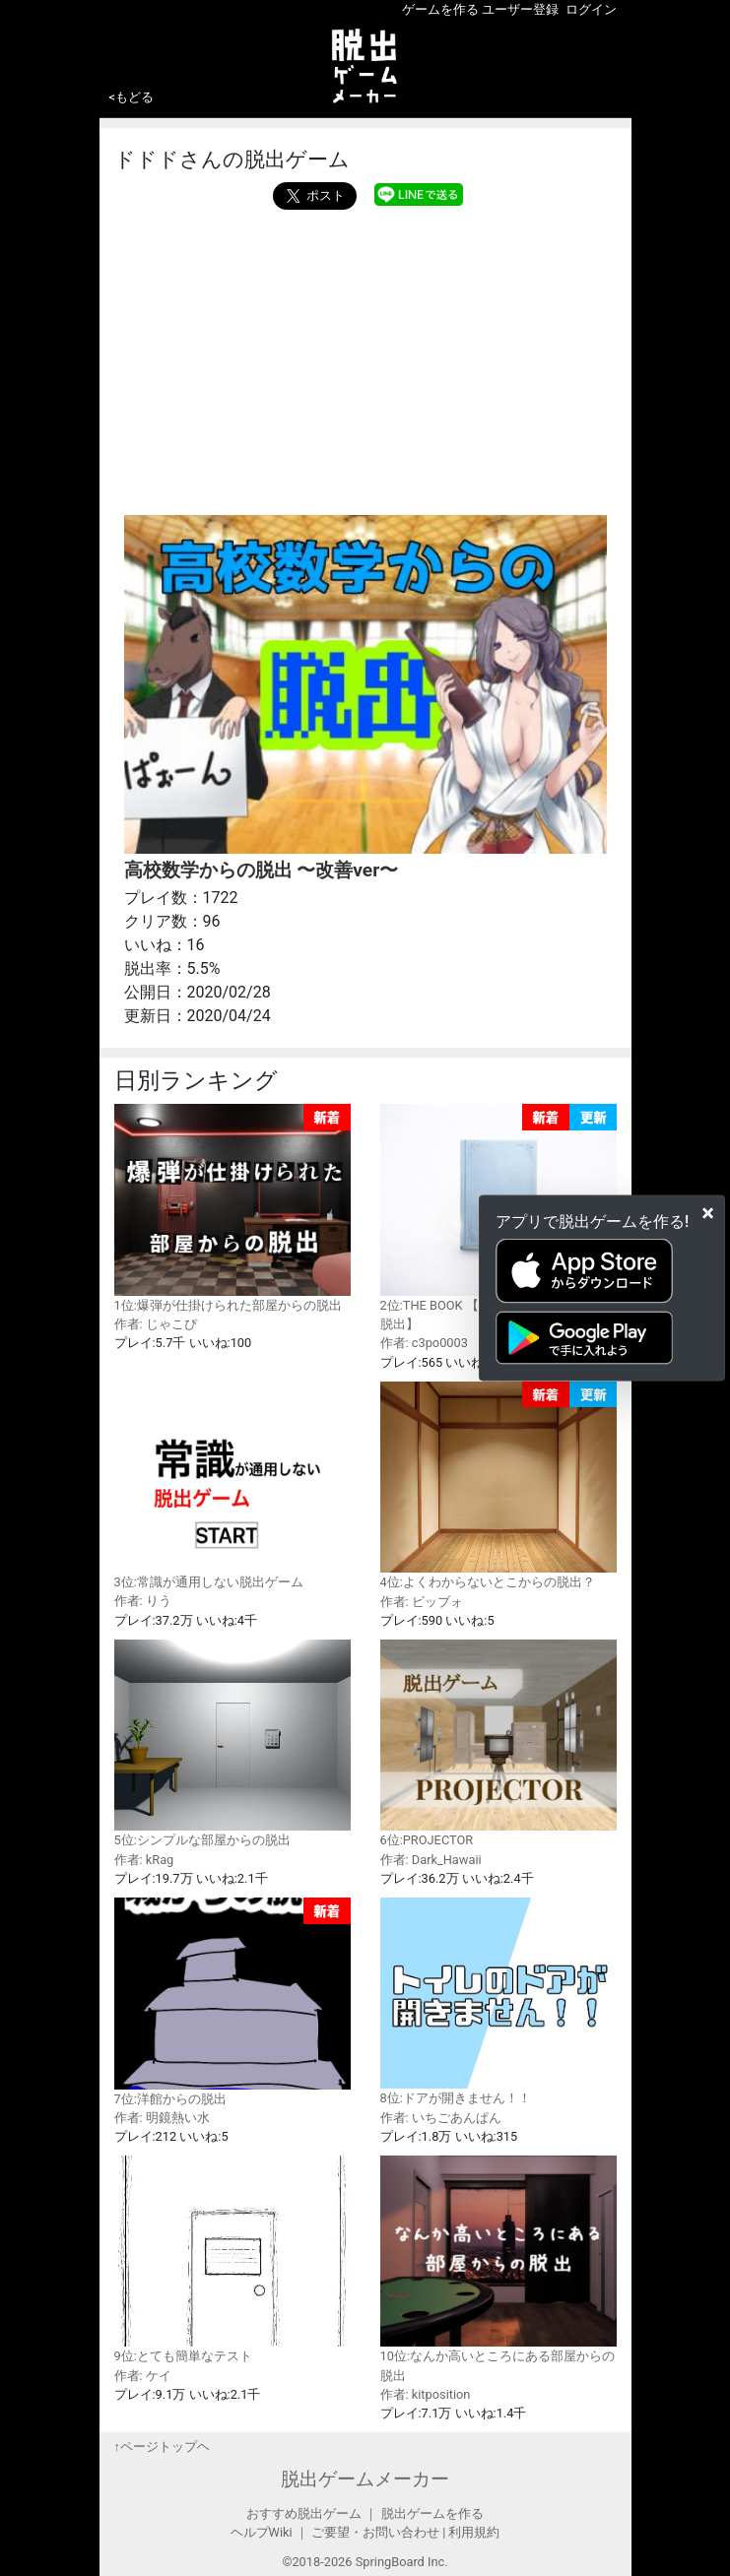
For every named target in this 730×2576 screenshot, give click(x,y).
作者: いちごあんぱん (440, 2117)
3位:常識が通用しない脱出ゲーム (232, 1485)
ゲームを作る (440, 9)
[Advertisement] (365, 357)
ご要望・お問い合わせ (375, 2532)
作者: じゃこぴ (155, 1324)
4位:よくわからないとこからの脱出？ (498, 1486)
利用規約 (473, 2532)
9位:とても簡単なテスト (232, 2259)
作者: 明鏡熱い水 (162, 2117)
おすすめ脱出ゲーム (304, 2513)
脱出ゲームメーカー (365, 2479)
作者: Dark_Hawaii (431, 1859)
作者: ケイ (142, 2375)
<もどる (132, 97)
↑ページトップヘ (162, 2446)
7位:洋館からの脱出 (232, 2002)
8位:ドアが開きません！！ (498, 2001)
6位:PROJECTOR (498, 1743)
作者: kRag (144, 1859)
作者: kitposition (425, 2394)
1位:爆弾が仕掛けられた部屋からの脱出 (232, 1208)
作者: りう (142, 1600)
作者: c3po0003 (424, 1342)
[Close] (707, 1213)
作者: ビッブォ (421, 1601)
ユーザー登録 (520, 9)
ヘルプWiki (262, 2532)
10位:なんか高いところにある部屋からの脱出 (498, 2269)
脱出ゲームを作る (432, 2513)
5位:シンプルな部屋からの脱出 (232, 1743)
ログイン (591, 9)
